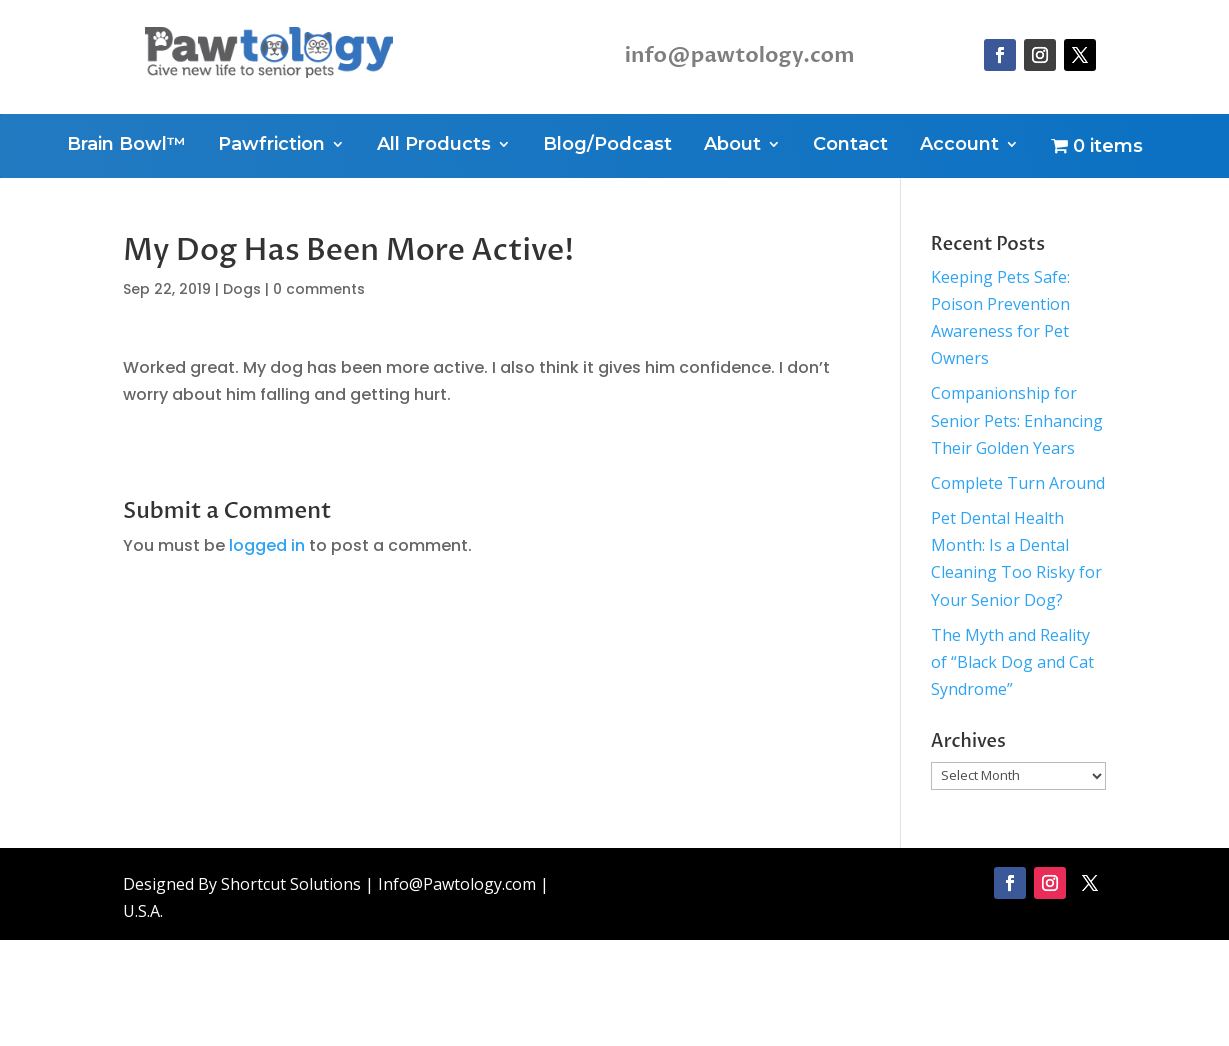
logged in (267, 545)
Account (959, 146)
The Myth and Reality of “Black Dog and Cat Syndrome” (1012, 662)
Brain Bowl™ (126, 146)
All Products (434, 146)
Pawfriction (271, 146)
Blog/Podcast (607, 146)
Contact (850, 146)
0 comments (319, 289)
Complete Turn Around (1018, 483)
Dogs (242, 289)
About (732, 146)
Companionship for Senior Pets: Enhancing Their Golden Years (1017, 420)
